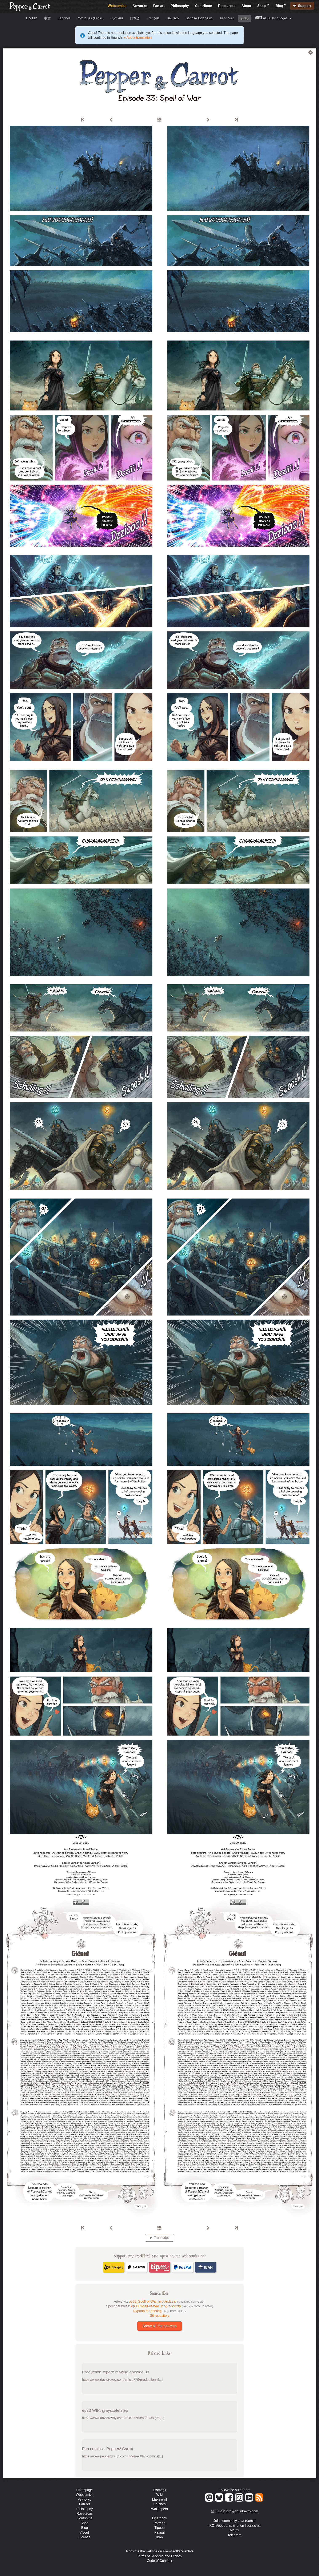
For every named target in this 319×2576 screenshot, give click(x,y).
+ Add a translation (137, 37)
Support (304, 6)
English (31, 18)
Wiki (159, 2494)
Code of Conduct (159, 2561)
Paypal (159, 2532)
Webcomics (117, 6)
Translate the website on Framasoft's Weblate (159, 2551)
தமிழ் (244, 18)
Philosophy (180, 6)
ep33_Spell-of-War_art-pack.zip (167, 2301)
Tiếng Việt (226, 18)
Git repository (159, 2315)
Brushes (159, 2504)
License (84, 2537)
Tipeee (159, 2527)
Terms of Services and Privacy (159, 2556)
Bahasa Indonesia (199, 18)
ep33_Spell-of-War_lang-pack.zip (172, 2306)
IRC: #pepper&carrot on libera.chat (234, 2525)
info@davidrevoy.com (242, 2511)
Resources (226, 6)
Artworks (139, 6)
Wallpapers (159, 2509)
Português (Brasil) (90, 18)
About (246, 6)
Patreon (159, 2523)
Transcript (161, 2237)
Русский (116, 18)
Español (63, 18)
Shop (263, 5)
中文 (47, 18)
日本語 (135, 18)
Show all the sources (159, 2326)
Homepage (84, 2490)
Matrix (234, 2530)
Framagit (159, 2490)
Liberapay (159, 2518)
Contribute (203, 6)
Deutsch (172, 18)
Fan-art (159, 6)
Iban (159, 2537)
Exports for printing (159, 2311)
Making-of (159, 2499)
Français (153, 18)
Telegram (235, 2535)
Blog (281, 5)
